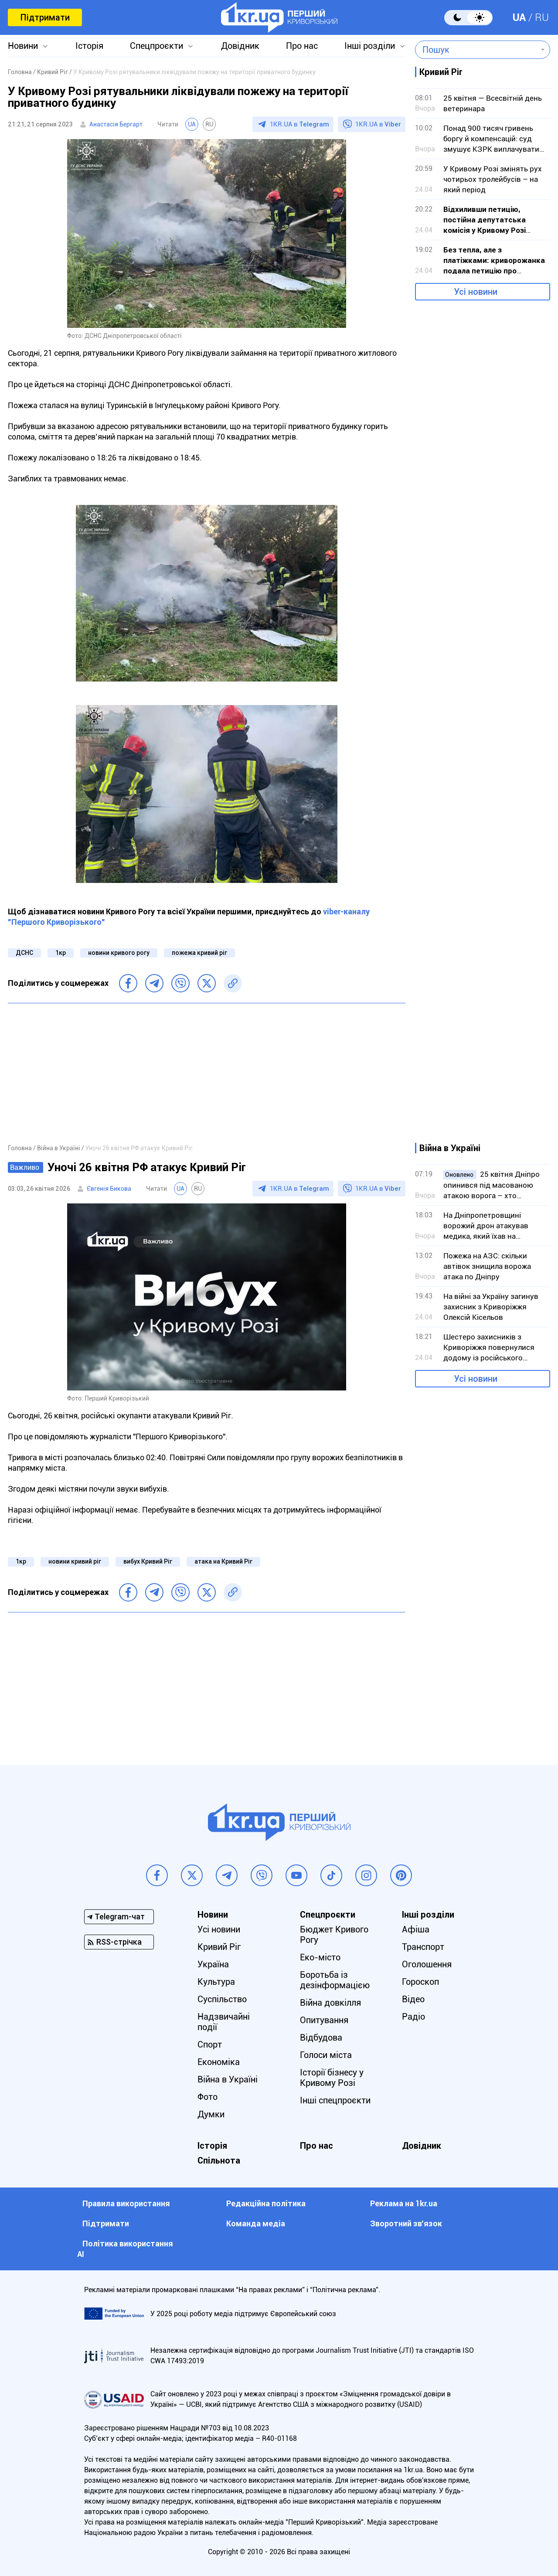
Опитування (324, 2020)
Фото (207, 2097)
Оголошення (427, 1964)
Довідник (240, 46)
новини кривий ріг (74, 1561)
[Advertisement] (206, 1073)
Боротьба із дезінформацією (335, 1979)
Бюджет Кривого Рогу (334, 1934)
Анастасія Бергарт (116, 124)
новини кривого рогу (119, 952)
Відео (413, 1999)
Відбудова (321, 2037)
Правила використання (126, 2203)
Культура (216, 1981)
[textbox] (476, 49)
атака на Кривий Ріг (223, 1561)
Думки (211, 2114)
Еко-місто (320, 1957)
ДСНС (24, 952)
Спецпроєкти (156, 46)
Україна (213, 1964)
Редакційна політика (266, 2203)
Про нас (302, 46)
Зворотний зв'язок (406, 2223)
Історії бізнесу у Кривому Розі (332, 2077)
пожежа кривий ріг (199, 952)
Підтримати (45, 17)
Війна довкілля (330, 2002)
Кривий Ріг (219, 1947)
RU (542, 17)
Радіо (413, 2016)
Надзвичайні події (223, 2021)
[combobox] (476, 49)
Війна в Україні (227, 2079)
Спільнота (218, 2160)
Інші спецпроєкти (335, 2100)
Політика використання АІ (125, 2249)
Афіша (415, 1929)
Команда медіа (255, 2223)
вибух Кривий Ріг (147, 1561)
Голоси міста (326, 2055)
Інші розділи (369, 46)
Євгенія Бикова (109, 1188)
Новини (23, 46)
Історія (89, 46)
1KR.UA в (299, 124)
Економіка (218, 2062)
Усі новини (475, 291)
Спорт (209, 2044)
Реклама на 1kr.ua (403, 2203)
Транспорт (423, 1947)
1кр (60, 952)
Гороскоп (420, 1981)
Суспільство (222, 1999)
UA (519, 17)
